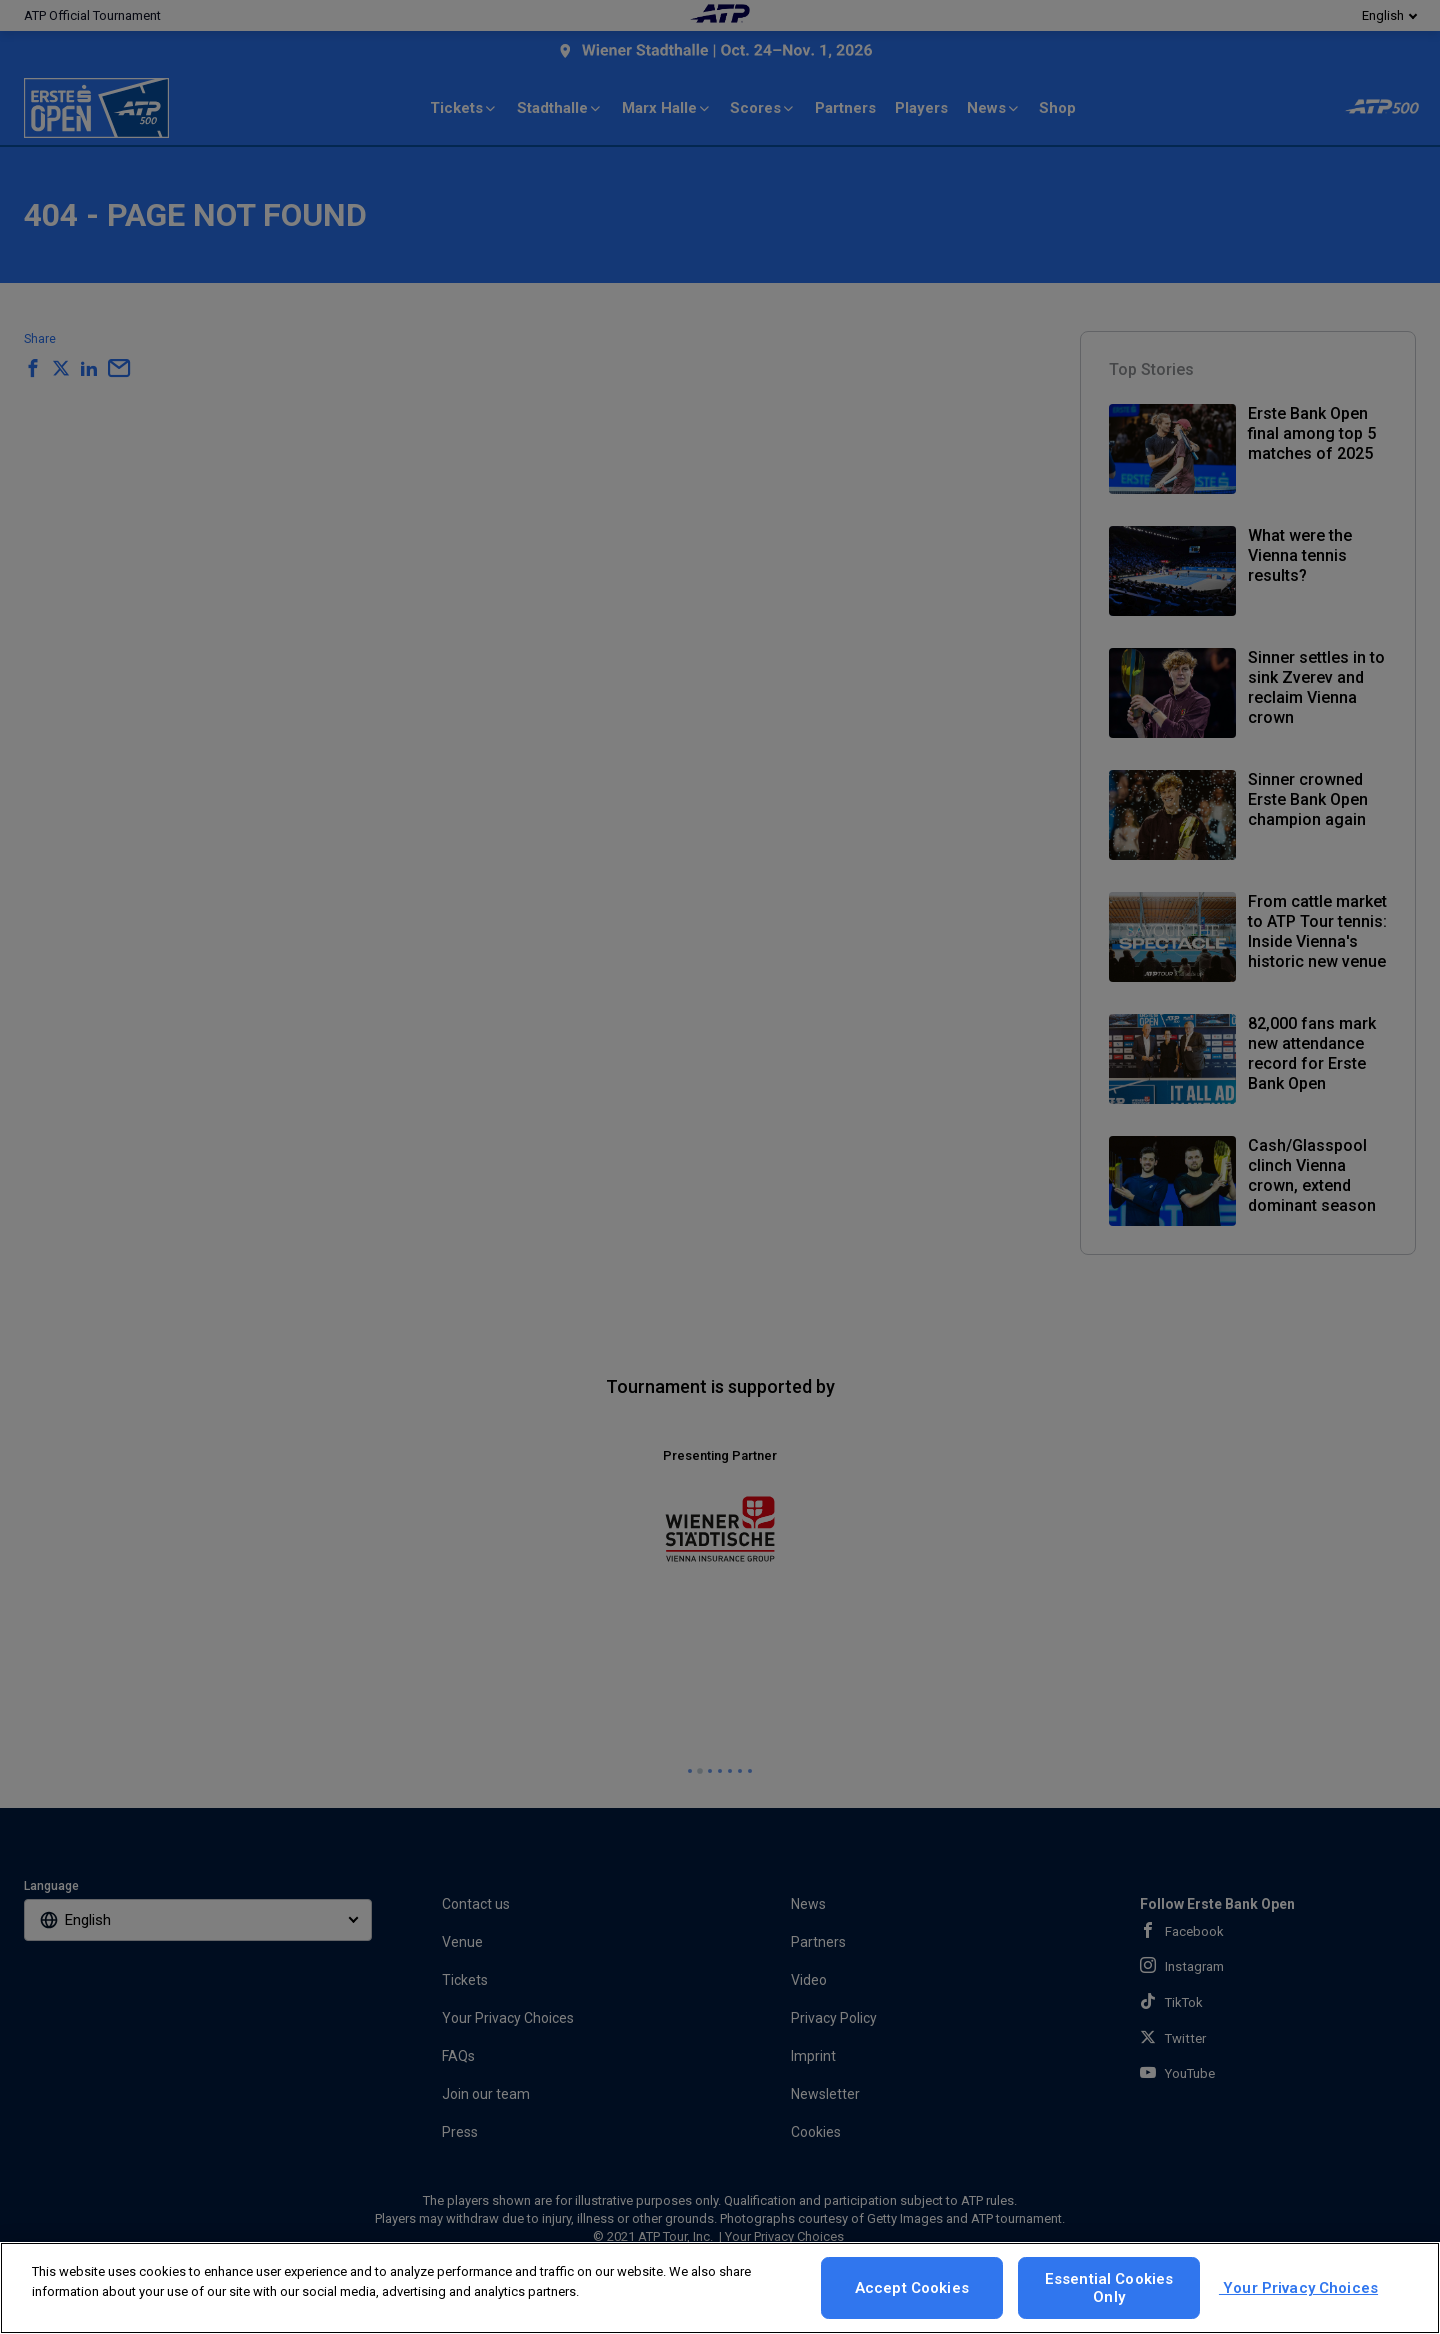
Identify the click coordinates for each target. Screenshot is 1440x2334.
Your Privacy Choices (1298, 2288)
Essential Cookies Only (1109, 2288)
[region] (720, 2288)
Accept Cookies (912, 2288)
